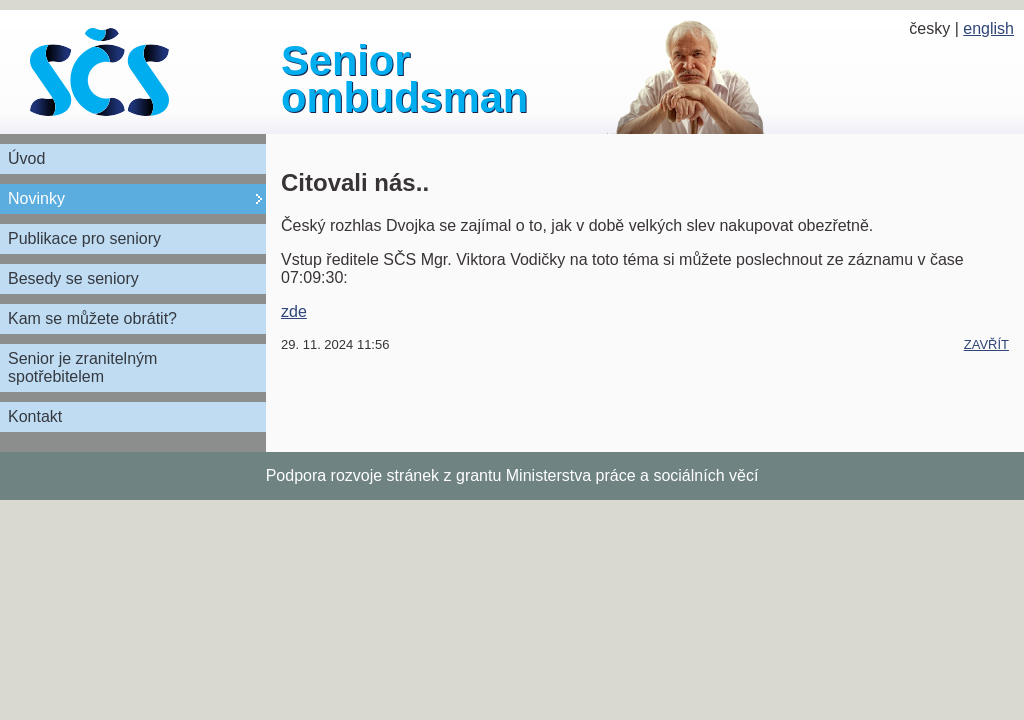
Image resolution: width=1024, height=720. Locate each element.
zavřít (986, 344)
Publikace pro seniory (84, 238)
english (988, 28)
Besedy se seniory (73, 278)
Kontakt (35, 416)
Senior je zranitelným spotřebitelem (82, 367)
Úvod (26, 158)
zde (294, 311)
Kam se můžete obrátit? (92, 318)
